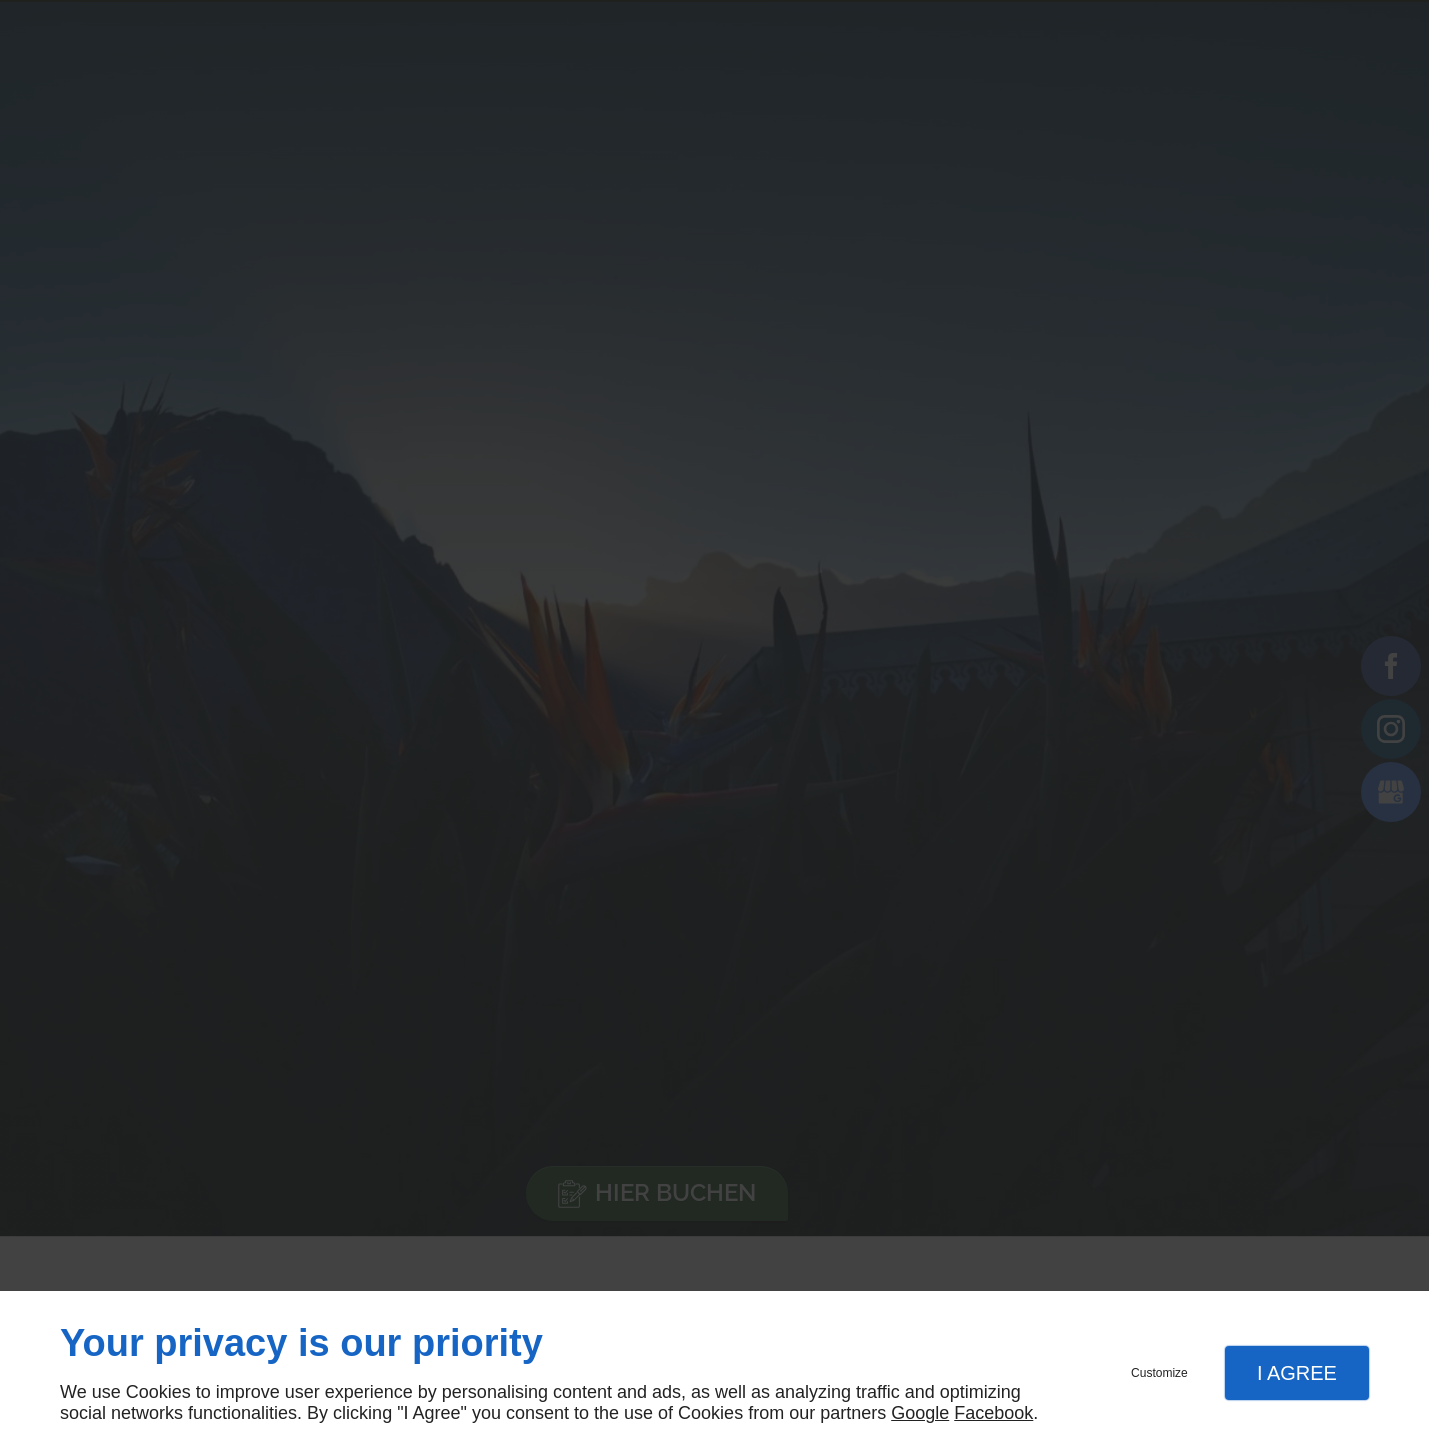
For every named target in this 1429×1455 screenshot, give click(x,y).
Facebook (993, 1413)
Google (920, 1413)
